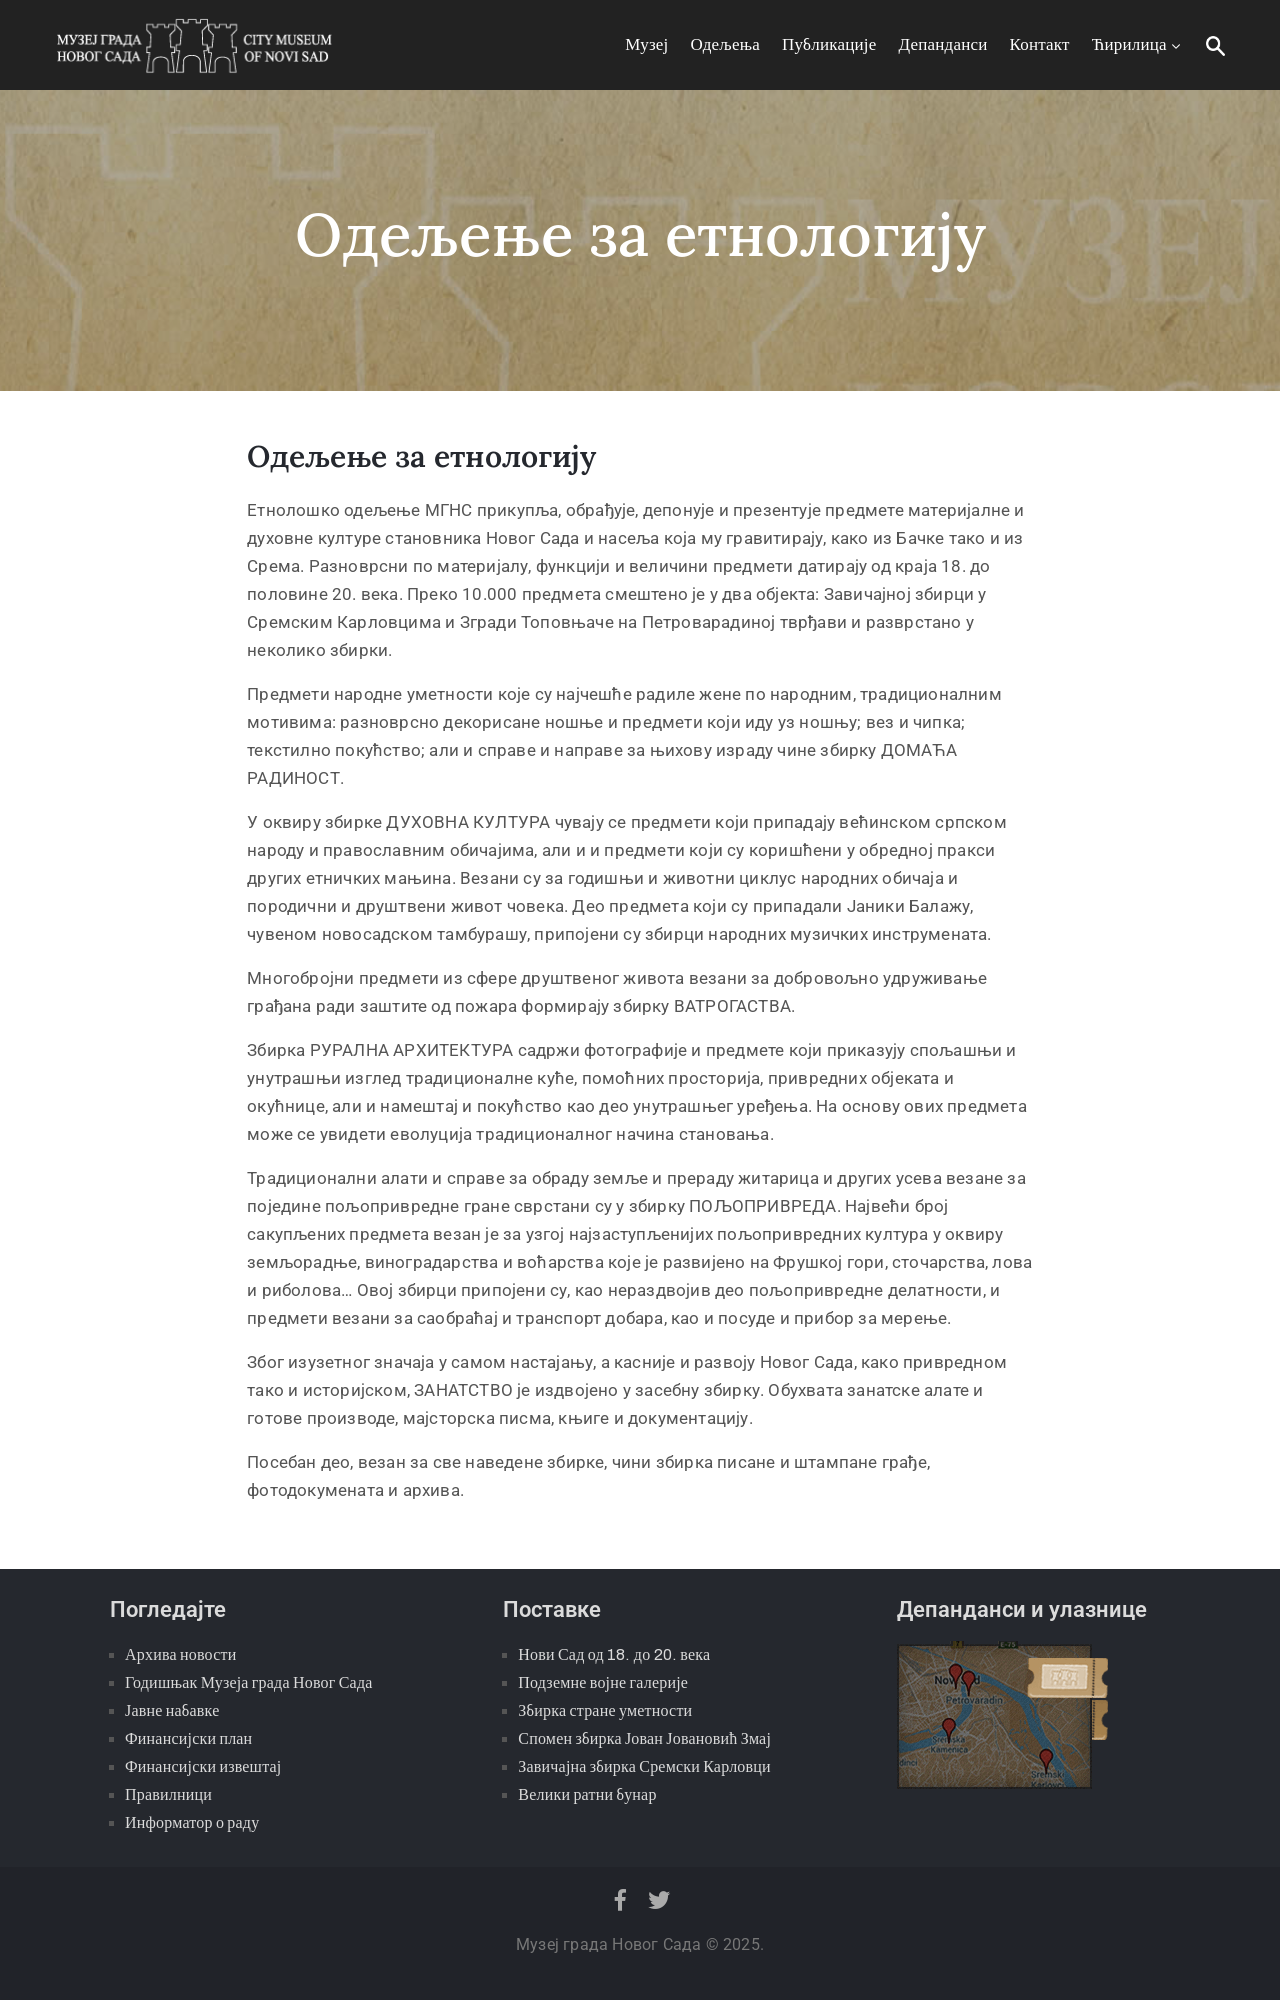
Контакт (1040, 44)
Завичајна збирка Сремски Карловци (644, 1766)
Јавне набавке (172, 1710)
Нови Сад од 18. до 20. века (614, 1654)
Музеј (646, 44)
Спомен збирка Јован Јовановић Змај (644, 1738)
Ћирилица (1138, 44)
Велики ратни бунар (587, 1794)
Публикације (829, 44)
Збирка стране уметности (605, 1710)
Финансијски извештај (203, 1766)
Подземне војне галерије (603, 1682)
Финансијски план (188, 1738)
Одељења (725, 44)
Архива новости (180, 1654)
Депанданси (943, 44)
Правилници (168, 1794)
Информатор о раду (192, 1822)
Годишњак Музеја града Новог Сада (249, 1682)
